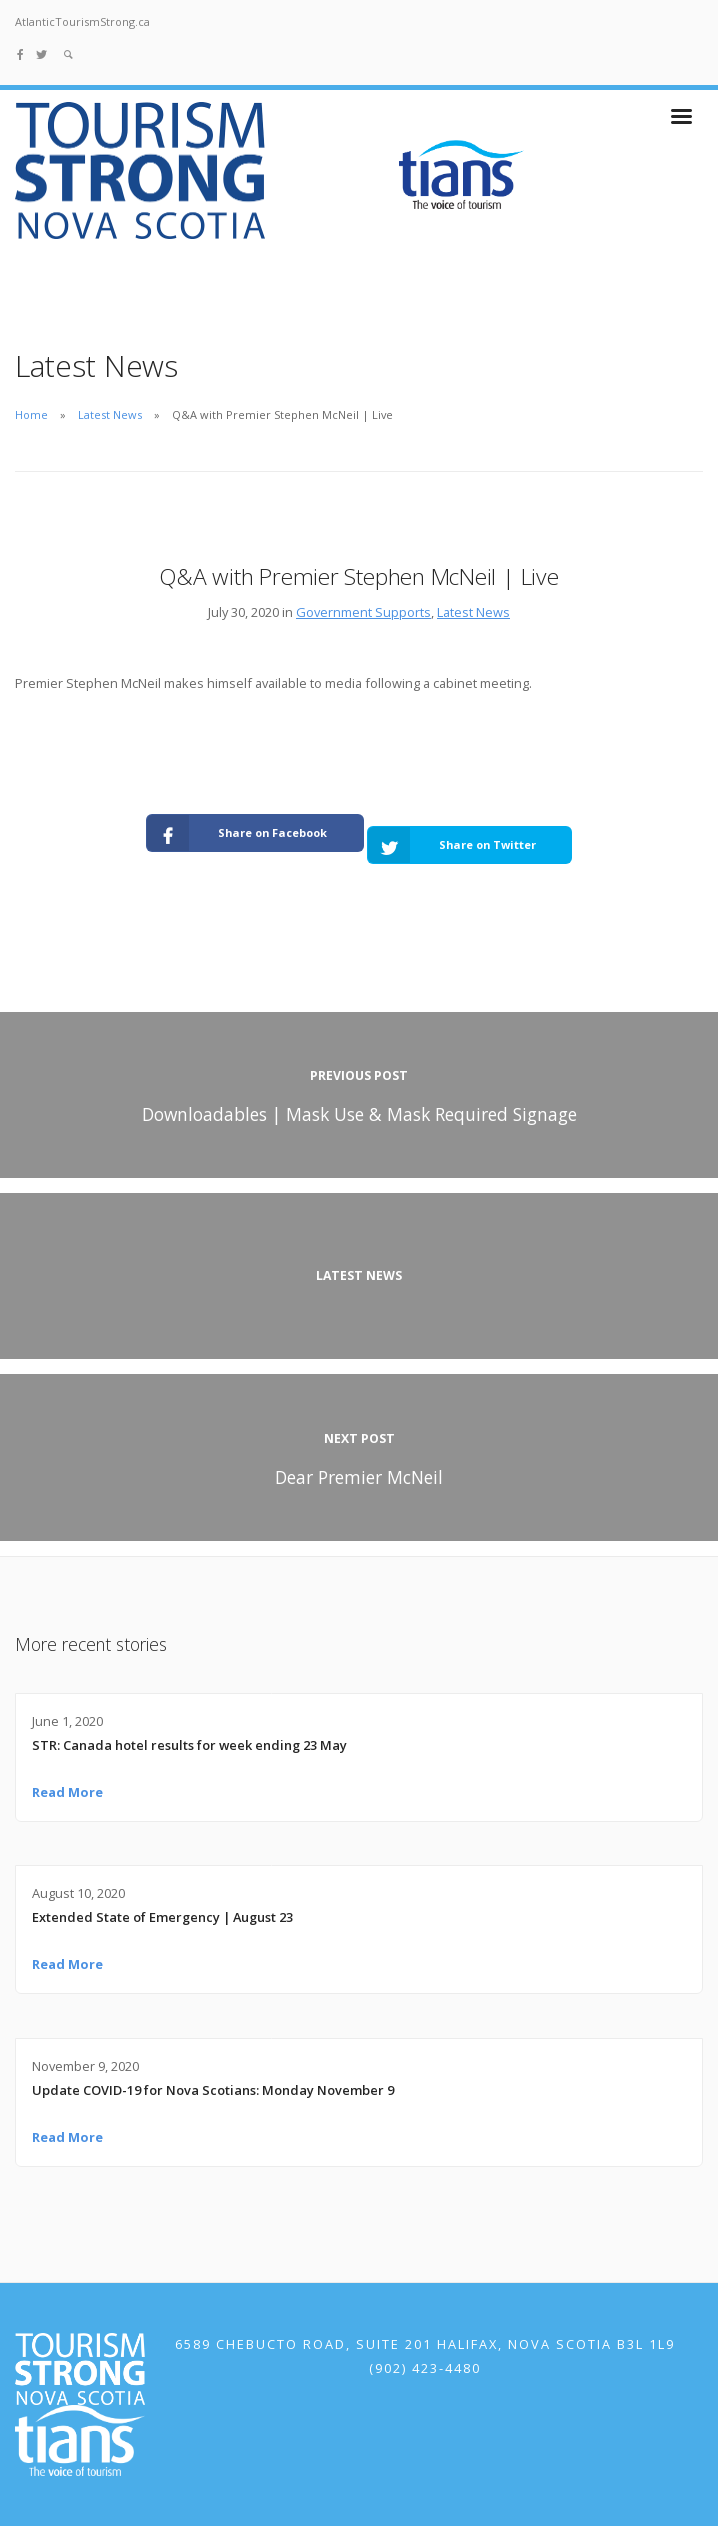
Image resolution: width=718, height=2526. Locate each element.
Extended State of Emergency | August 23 (162, 1917)
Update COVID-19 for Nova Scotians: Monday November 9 (213, 2090)
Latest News (110, 414)
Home (31, 414)
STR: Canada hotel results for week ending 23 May (189, 1745)
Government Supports (363, 612)
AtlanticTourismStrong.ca (82, 21)
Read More (67, 1792)
